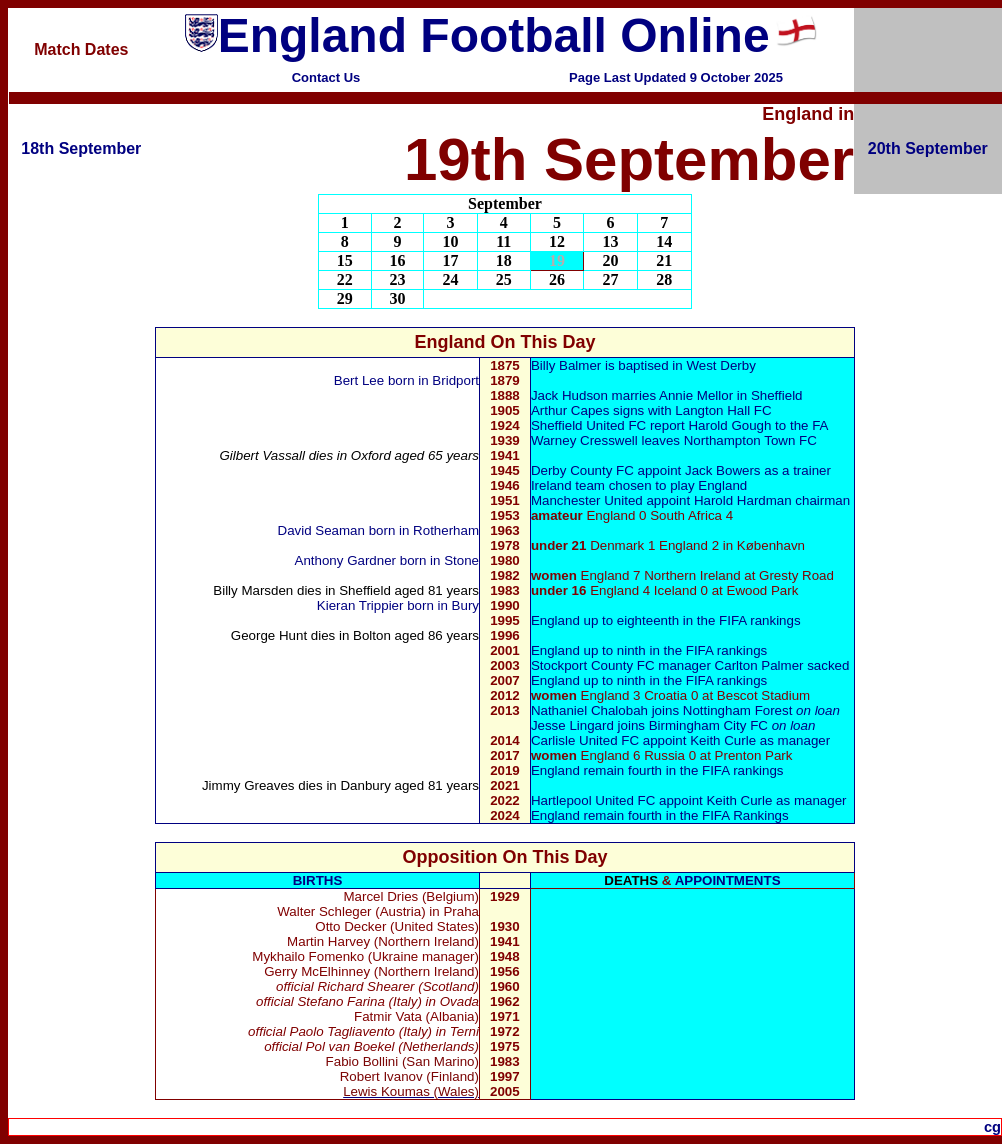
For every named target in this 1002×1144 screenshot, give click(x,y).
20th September (928, 148)
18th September (81, 148)
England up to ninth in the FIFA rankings (649, 650)
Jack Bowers (723, 470)
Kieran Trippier (360, 605)
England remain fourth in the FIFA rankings (657, 770)
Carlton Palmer (761, 665)
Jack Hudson (569, 395)
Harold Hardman (743, 500)
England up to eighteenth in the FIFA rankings (666, 620)
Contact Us (326, 77)
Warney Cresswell (584, 440)
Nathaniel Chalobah (589, 710)
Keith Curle (723, 740)
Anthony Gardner (347, 560)
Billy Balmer (566, 365)
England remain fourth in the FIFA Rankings (660, 815)
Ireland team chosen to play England (639, 485)
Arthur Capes (570, 410)
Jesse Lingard (572, 725)
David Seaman (323, 530)
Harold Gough (729, 425)
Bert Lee (359, 380)
